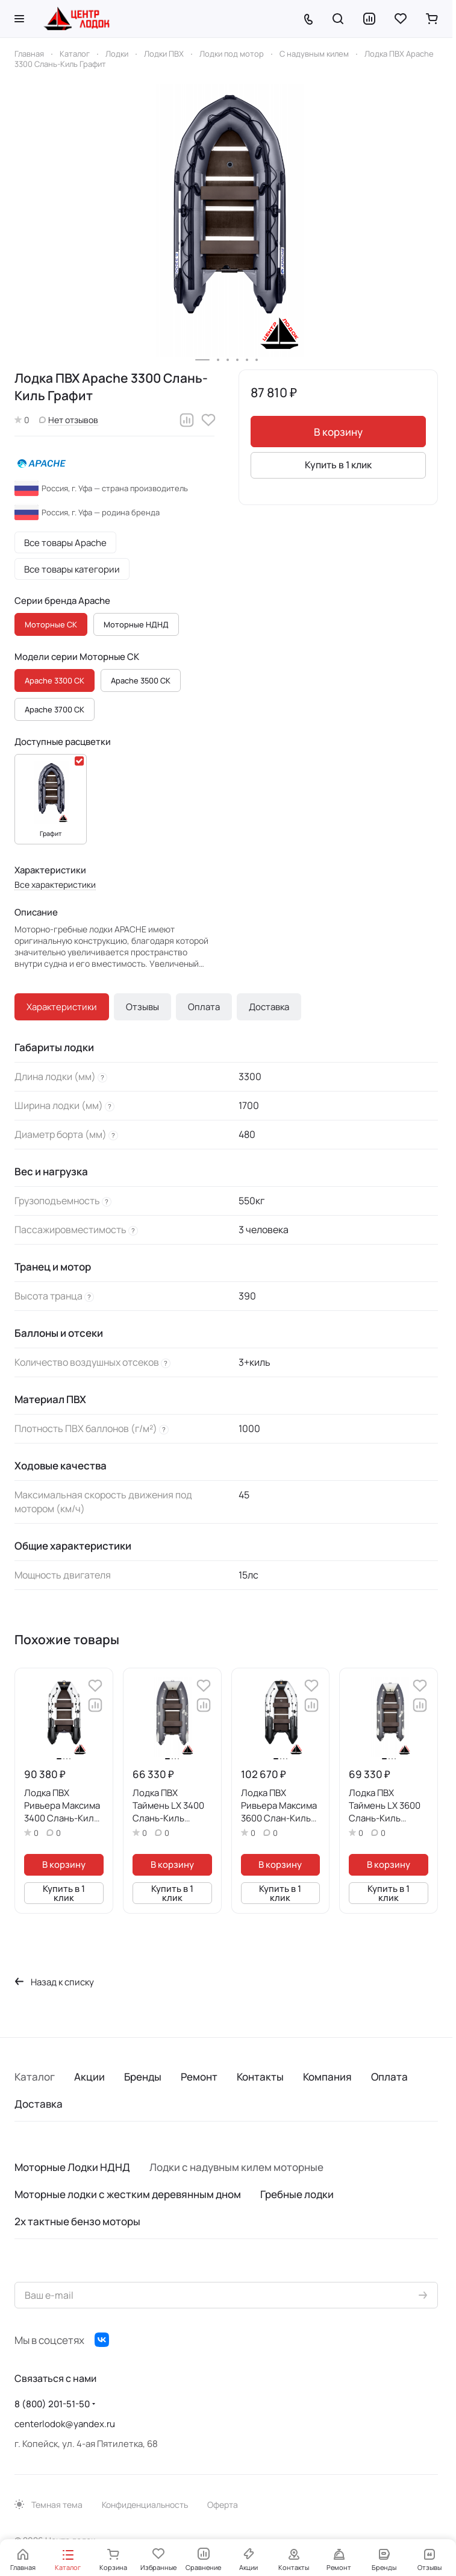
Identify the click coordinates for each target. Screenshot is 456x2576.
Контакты (260, 2077)
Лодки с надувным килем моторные (236, 2167)
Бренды (142, 2077)
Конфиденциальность (145, 2504)
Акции (89, 2077)
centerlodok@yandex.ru (64, 2423)
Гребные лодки (297, 2194)
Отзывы (142, 1007)
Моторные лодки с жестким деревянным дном (127, 2194)
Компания (327, 2077)
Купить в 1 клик (338, 464)
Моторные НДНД (136, 624)
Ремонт (199, 2077)
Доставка (269, 1007)
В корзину (338, 432)
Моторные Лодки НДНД (72, 2167)
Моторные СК (51, 624)
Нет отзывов (68, 420)
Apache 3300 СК (54, 680)
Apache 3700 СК (54, 709)
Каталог (34, 2077)
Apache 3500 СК (140, 680)
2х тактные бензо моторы (77, 2221)
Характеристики (62, 1007)
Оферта (222, 2504)
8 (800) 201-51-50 (52, 2404)
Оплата (204, 1007)
